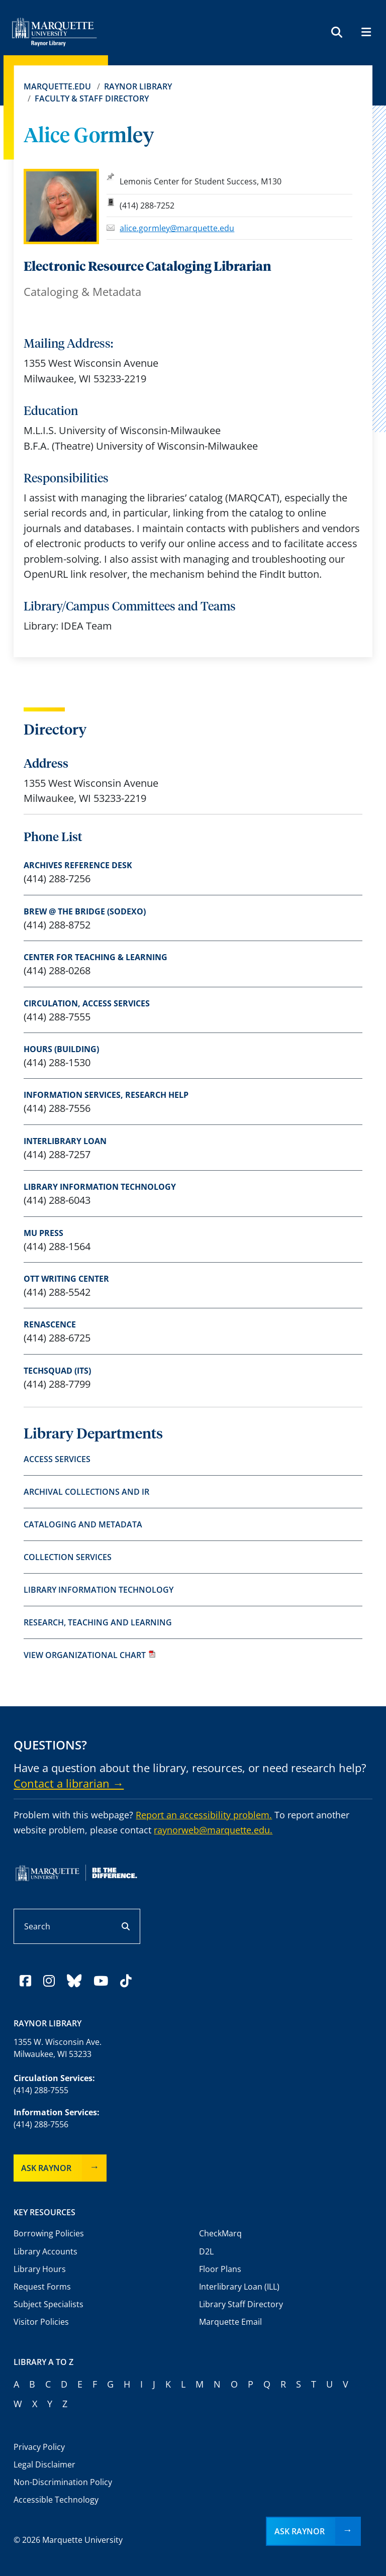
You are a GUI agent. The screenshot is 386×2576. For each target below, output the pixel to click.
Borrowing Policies (49, 2233)
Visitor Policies (41, 2321)
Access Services (57, 1459)
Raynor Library (138, 86)
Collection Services (68, 1557)
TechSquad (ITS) (57, 1370)
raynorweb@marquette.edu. (213, 1830)
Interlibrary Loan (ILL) (239, 2286)
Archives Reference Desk (78, 865)
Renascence (50, 1324)
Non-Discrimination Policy (63, 2482)
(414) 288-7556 (41, 2124)
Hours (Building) (61, 1049)
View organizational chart (90, 1655)
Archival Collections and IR (86, 1491)
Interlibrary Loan (65, 1141)
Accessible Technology (56, 2499)
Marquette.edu (57, 86)
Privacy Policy (39, 2446)
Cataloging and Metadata (83, 1524)
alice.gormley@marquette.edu (177, 228)
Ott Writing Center (66, 1278)
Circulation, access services (87, 1003)
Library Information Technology (100, 1186)
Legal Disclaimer (44, 2464)
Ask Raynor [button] (299, 2531)
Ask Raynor (46, 2168)
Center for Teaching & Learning (95, 957)
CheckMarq (220, 2233)
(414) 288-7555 (41, 2090)
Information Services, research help (106, 1094)
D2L (206, 2251)
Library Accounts (45, 2251)
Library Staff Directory (241, 2304)
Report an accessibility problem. (204, 1815)
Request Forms (42, 2286)
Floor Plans (220, 2269)
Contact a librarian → (69, 1783)
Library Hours (40, 2269)
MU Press (43, 1233)
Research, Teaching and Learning (98, 1622)
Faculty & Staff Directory (92, 98)
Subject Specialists (48, 2304)
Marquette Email (230, 2321)
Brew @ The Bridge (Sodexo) (85, 911)
